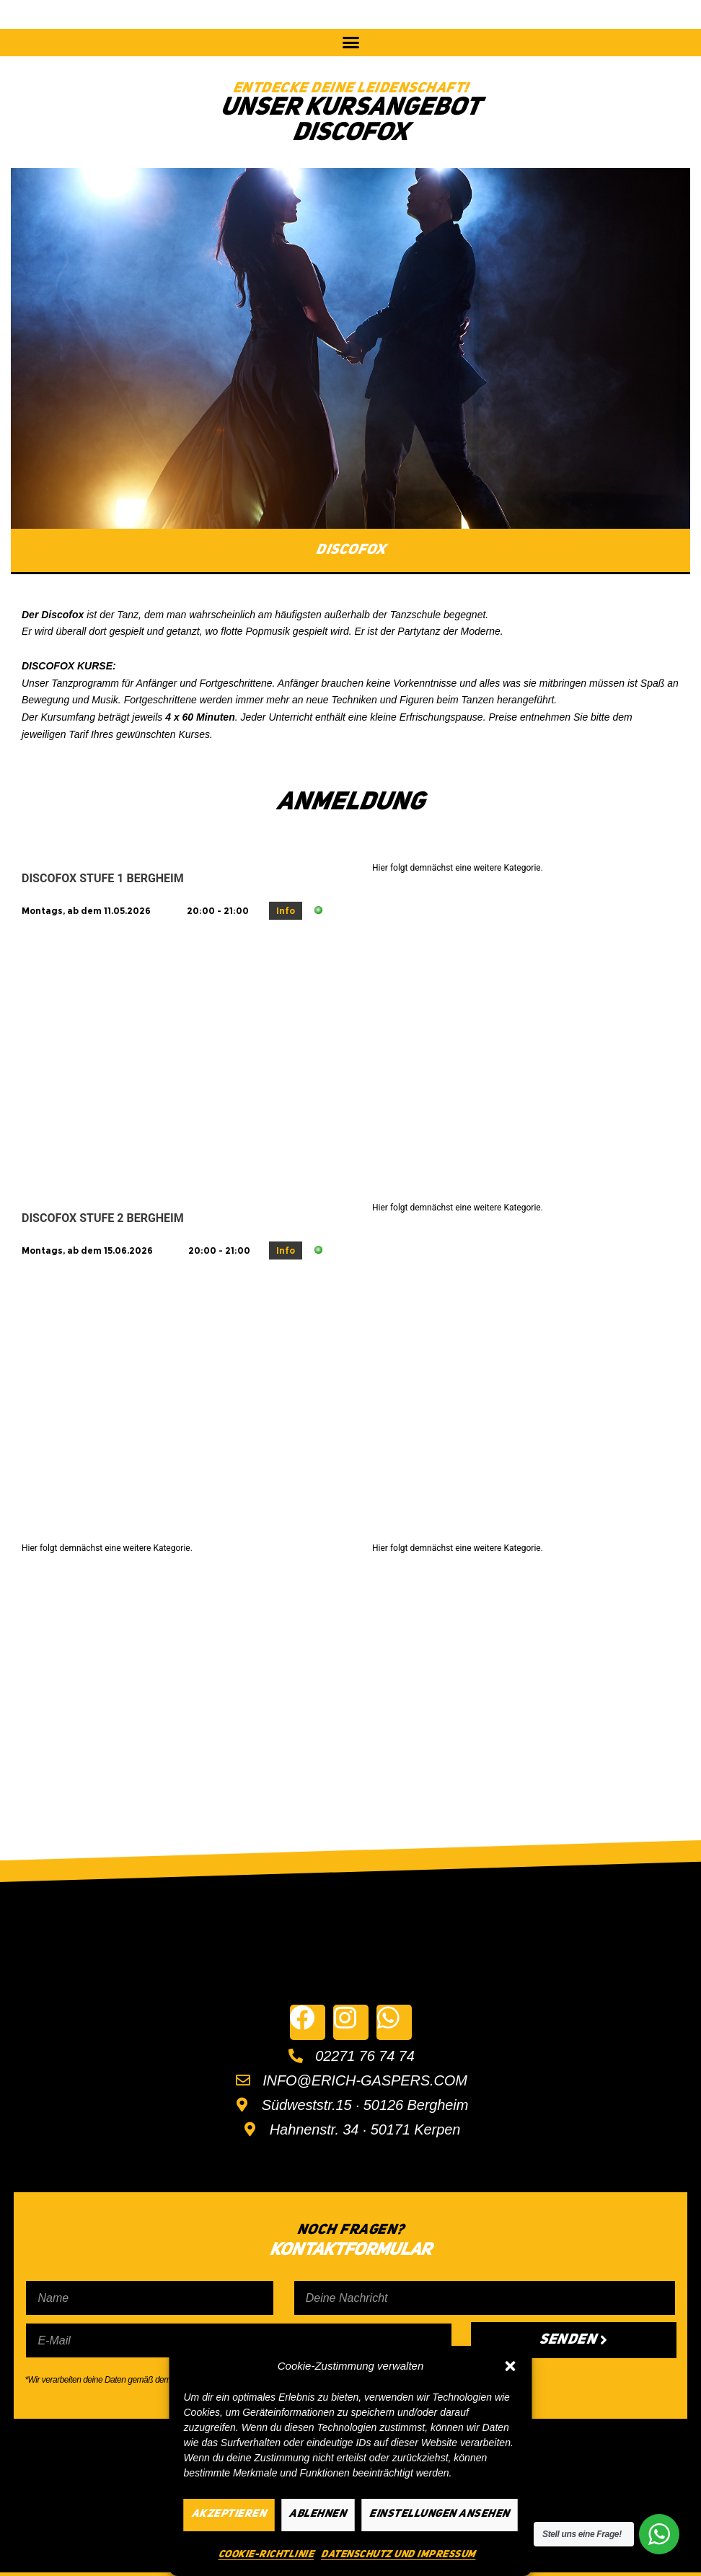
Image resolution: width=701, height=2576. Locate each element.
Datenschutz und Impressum (398, 2554)
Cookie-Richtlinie (266, 2554)
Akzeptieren (229, 2514)
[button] (510, 2366)
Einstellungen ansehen (439, 2514)
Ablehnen (317, 2514)
